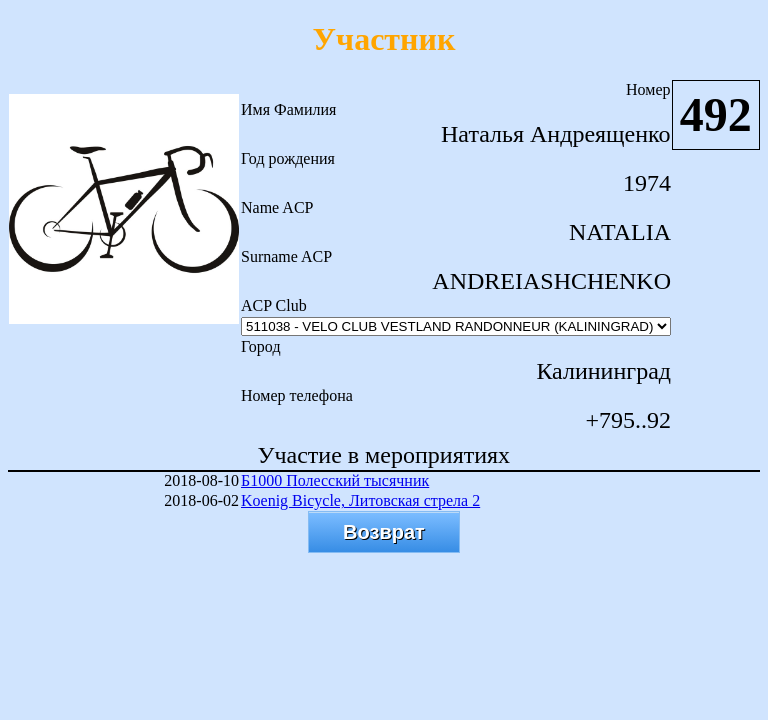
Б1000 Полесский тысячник (335, 480)
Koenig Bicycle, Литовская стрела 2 (360, 500)
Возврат (384, 532)
